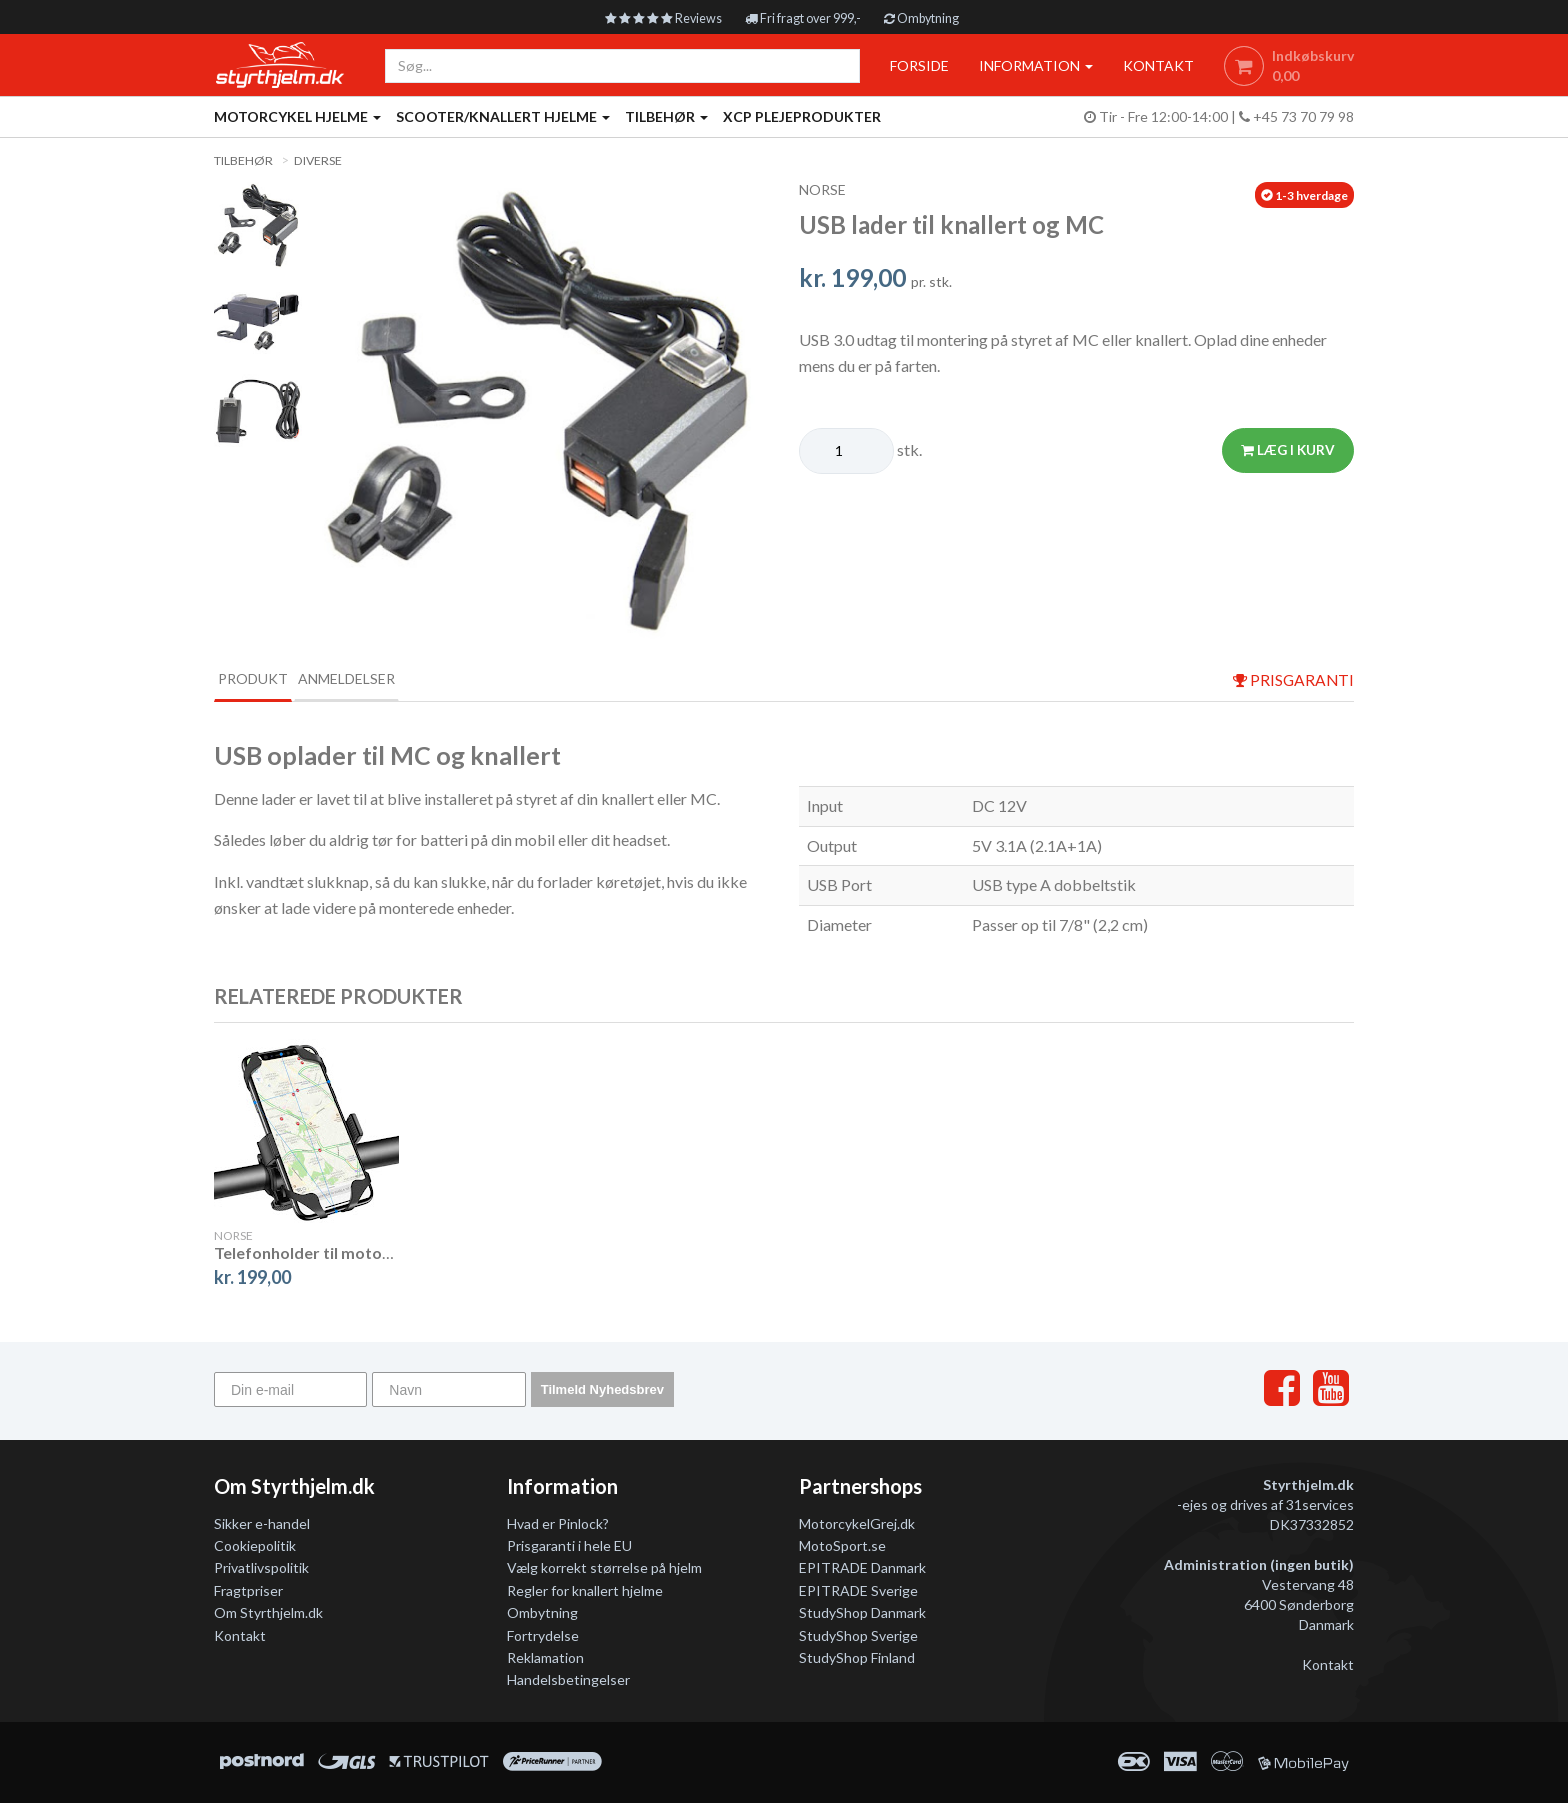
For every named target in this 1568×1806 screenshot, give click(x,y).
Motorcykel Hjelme (297, 116)
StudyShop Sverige (858, 1637)
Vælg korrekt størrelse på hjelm (604, 1570)
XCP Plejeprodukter (802, 116)
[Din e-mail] (290, 1392)
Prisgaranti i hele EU (569, 1548)
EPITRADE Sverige (858, 1593)
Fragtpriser (248, 1593)
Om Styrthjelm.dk (268, 1615)
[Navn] (448, 1392)
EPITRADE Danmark (862, 1570)
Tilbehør (666, 116)
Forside (912, 65)
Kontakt (240, 1637)
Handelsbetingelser (568, 1682)
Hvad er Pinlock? (558, 1525)
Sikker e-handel (262, 1525)
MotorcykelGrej (848, 1525)
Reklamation (545, 1660)
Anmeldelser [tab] (399, 679)
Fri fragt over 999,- (805, 17)
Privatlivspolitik (261, 1570)
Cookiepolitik (255, 1548)
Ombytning (937, 17)
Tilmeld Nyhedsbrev (602, 1392)
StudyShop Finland (857, 1660)
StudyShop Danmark (862, 1615)
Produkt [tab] (269, 679)
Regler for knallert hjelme (585, 1593)
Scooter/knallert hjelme (503, 116)
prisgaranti (1292, 680)
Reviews (650, 17)
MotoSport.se (842, 1548)
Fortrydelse (543, 1637)
